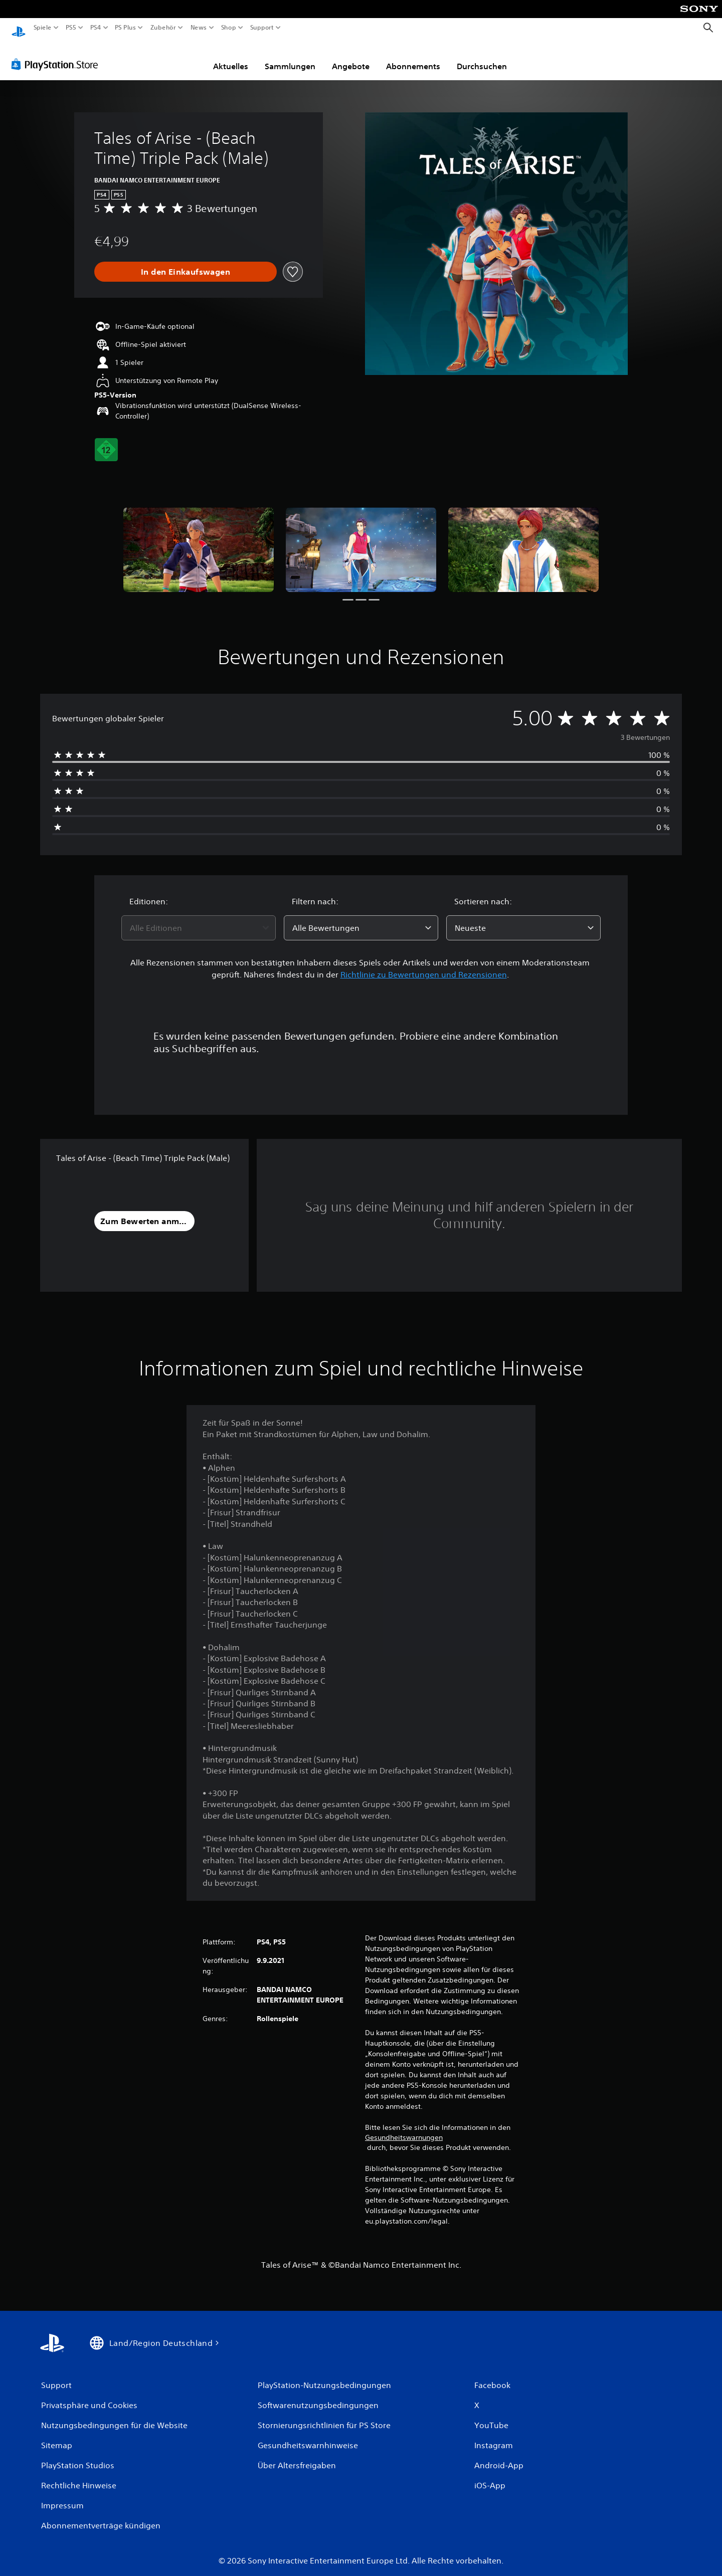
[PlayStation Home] (18, 28)
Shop (228, 28)
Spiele (43, 28)
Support (262, 28)
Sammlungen (290, 57)
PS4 (95, 28)
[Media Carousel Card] (198, 540)
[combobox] (198, 918)
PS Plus (124, 28)
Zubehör (162, 28)
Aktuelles (230, 57)
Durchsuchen (482, 57)
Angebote (351, 57)
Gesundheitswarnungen (404, 2127)
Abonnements (413, 57)
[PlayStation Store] (57, 55)
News (199, 28)
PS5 (71, 28)
